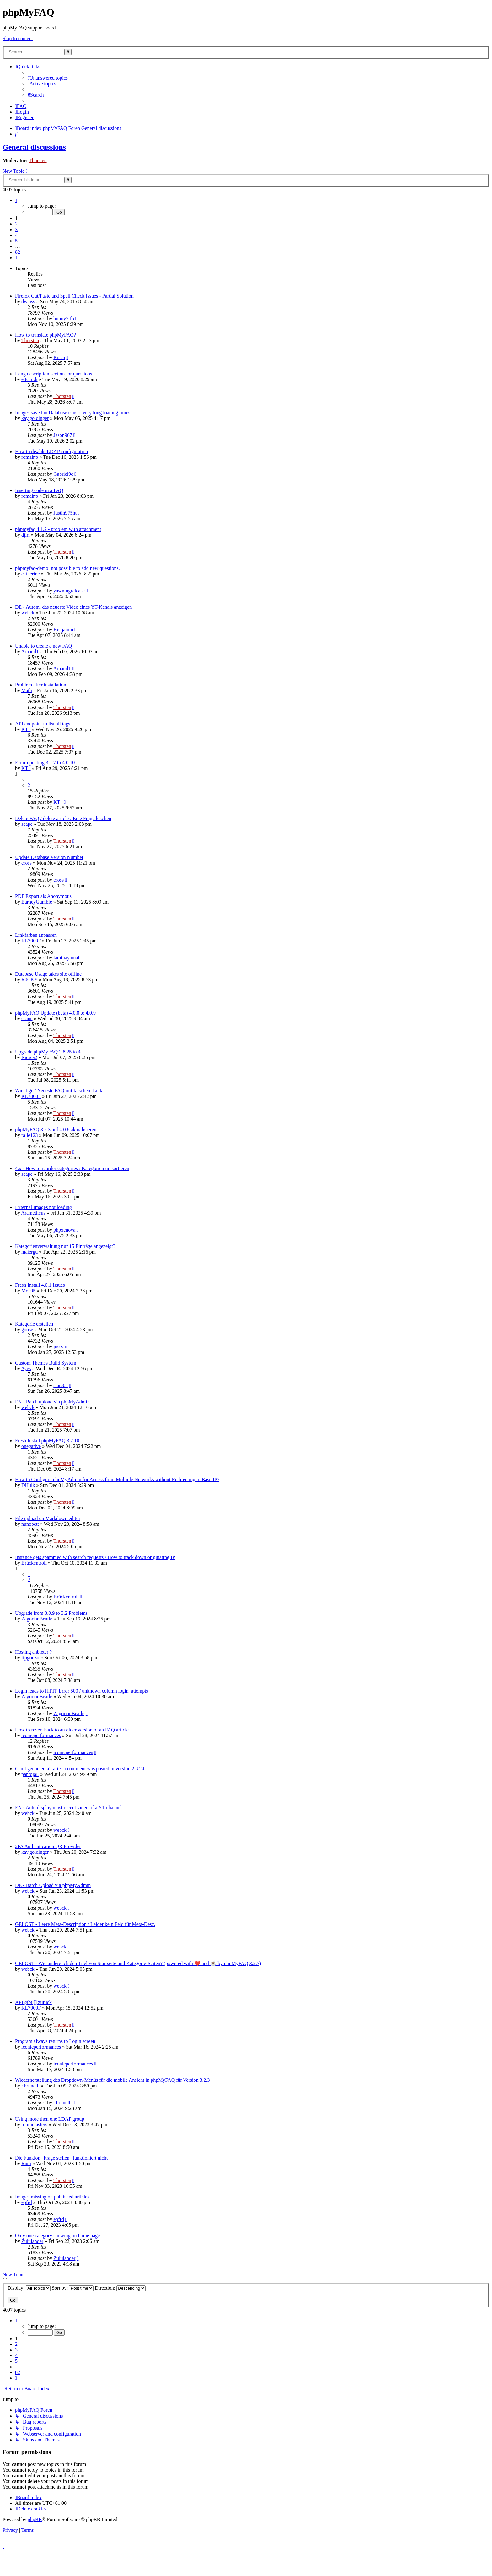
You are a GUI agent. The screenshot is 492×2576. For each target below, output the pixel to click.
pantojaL (30, 1774)
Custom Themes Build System (45, 1362)
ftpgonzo (30, 1657)
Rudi (26, 2163)
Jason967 (62, 435)
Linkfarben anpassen (36, 935)
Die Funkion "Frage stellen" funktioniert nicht (61, 2157)
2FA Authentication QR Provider (48, 1846)
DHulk (28, 1485)
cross (26, 863)
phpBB (35, 2519)
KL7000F (31, 940)
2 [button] (16, 223)
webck (28, 612)
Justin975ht (65, 513)
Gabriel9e (63, 474)
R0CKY (29, 979)
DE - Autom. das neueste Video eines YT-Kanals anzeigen (73, 607)
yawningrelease (69, 590)
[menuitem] (48, 78)
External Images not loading (43, 1207)
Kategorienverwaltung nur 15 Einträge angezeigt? (65, 1246)
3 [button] (16, 229)
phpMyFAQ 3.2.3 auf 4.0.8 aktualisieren (55, 1129)
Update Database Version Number (49, 857)
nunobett (30, 1524)
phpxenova (64, 1229)
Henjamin (63, 629)
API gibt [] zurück (33, 2002)
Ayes (26, 1368)
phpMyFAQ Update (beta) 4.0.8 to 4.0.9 (55, 1012)
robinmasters (34, 2124)
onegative (31, 1446)
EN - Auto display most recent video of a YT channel (68, 1807)
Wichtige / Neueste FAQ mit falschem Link (58, 1090)
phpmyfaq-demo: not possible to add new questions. (67, 568)
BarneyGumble (36, 901)
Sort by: (73, 2288)
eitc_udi (29, 379)
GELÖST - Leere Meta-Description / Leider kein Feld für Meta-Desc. (85, 1924)
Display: (29, 2288)
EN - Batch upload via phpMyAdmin (52, 1401)
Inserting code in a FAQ (39, 490)
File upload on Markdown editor (47, 1518)
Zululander (32, 2241)
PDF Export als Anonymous (43, 896)
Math (26, 690)
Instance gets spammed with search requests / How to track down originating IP (95, 1557)
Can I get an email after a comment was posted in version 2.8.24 (79, 1768)
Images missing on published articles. (52, 2196)
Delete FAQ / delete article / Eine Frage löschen (63, 818)
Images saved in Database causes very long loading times (72, 412)
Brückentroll (34, 1563)
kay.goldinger (35, 418)
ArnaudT (30, 651)
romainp (29, 457)
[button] (16, 200)
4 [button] (16, 235)
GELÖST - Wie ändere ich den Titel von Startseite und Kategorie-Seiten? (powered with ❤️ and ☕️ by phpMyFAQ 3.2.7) (138, 1963)
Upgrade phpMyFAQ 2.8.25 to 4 (48, 1051)
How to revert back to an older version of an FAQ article (72, 1729)
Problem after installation (40, 684)
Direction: (120, 2288)
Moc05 (28, 1290)
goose (27, 1329)
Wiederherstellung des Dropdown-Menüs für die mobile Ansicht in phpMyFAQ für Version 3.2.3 (112, 2080)
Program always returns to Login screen (55, 2041)
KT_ (25, 729)
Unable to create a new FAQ (43, 646)
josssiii (60, 1346)
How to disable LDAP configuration (51, 451)
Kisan (59, 357)
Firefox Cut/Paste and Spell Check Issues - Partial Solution (74, 296)
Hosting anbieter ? (33, 1652)
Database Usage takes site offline (48, 974)
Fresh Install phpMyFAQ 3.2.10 (47, 1440)
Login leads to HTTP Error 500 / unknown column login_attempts (81, 1690)
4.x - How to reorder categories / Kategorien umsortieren (72, 1168)
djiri (25, 535)
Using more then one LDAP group (49, 2119)
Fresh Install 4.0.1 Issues (40, 1285)
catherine (30, 573)
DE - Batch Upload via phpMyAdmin (53, 1885)
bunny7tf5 (63, 318)
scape (27, 824)
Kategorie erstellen (34, 1324)
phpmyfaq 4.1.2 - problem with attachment (58, 529)
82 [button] (17, 252)
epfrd (26, 2202)
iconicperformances (41, 1735)
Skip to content (18, 38)
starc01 (60, 1385)
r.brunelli (30, 2085)
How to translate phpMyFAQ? (45, 334)
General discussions (34, 147)
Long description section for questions (53, 373)
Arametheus (33, 1213)
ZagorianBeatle (36, 1618)
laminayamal (66, 957)
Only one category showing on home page (57, 2235)
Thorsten (38, 160)
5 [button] (16, 240)
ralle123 (29, 1135)
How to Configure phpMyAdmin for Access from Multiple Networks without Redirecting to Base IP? (117, 1479)
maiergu (29, 1251)
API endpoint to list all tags (42, 723)
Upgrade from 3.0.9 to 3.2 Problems (51, 1613)
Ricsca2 (29, 1057)
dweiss (28, 301)
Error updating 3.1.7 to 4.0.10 (45, 762)
